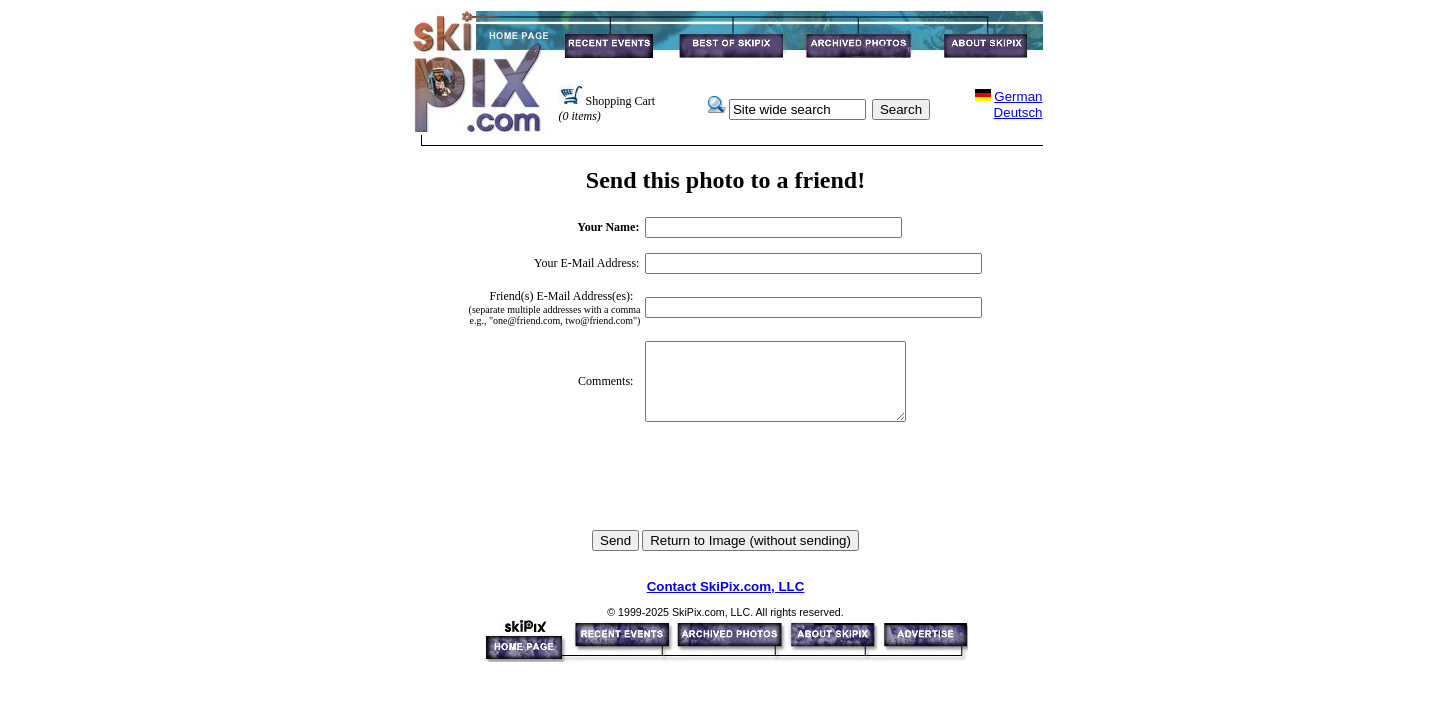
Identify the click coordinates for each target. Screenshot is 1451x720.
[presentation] (725, 491)
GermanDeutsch (1018, 104)
